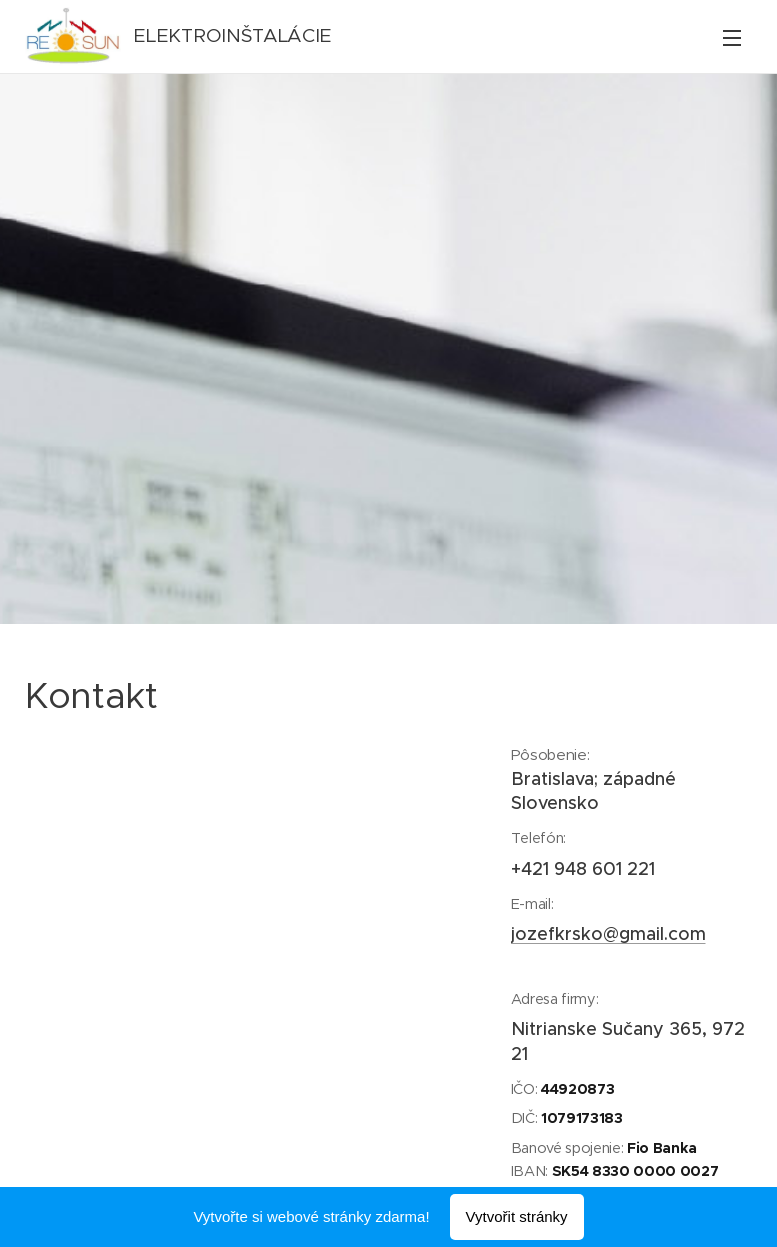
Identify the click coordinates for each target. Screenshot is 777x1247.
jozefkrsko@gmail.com (607, 934)
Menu (732, 38)
